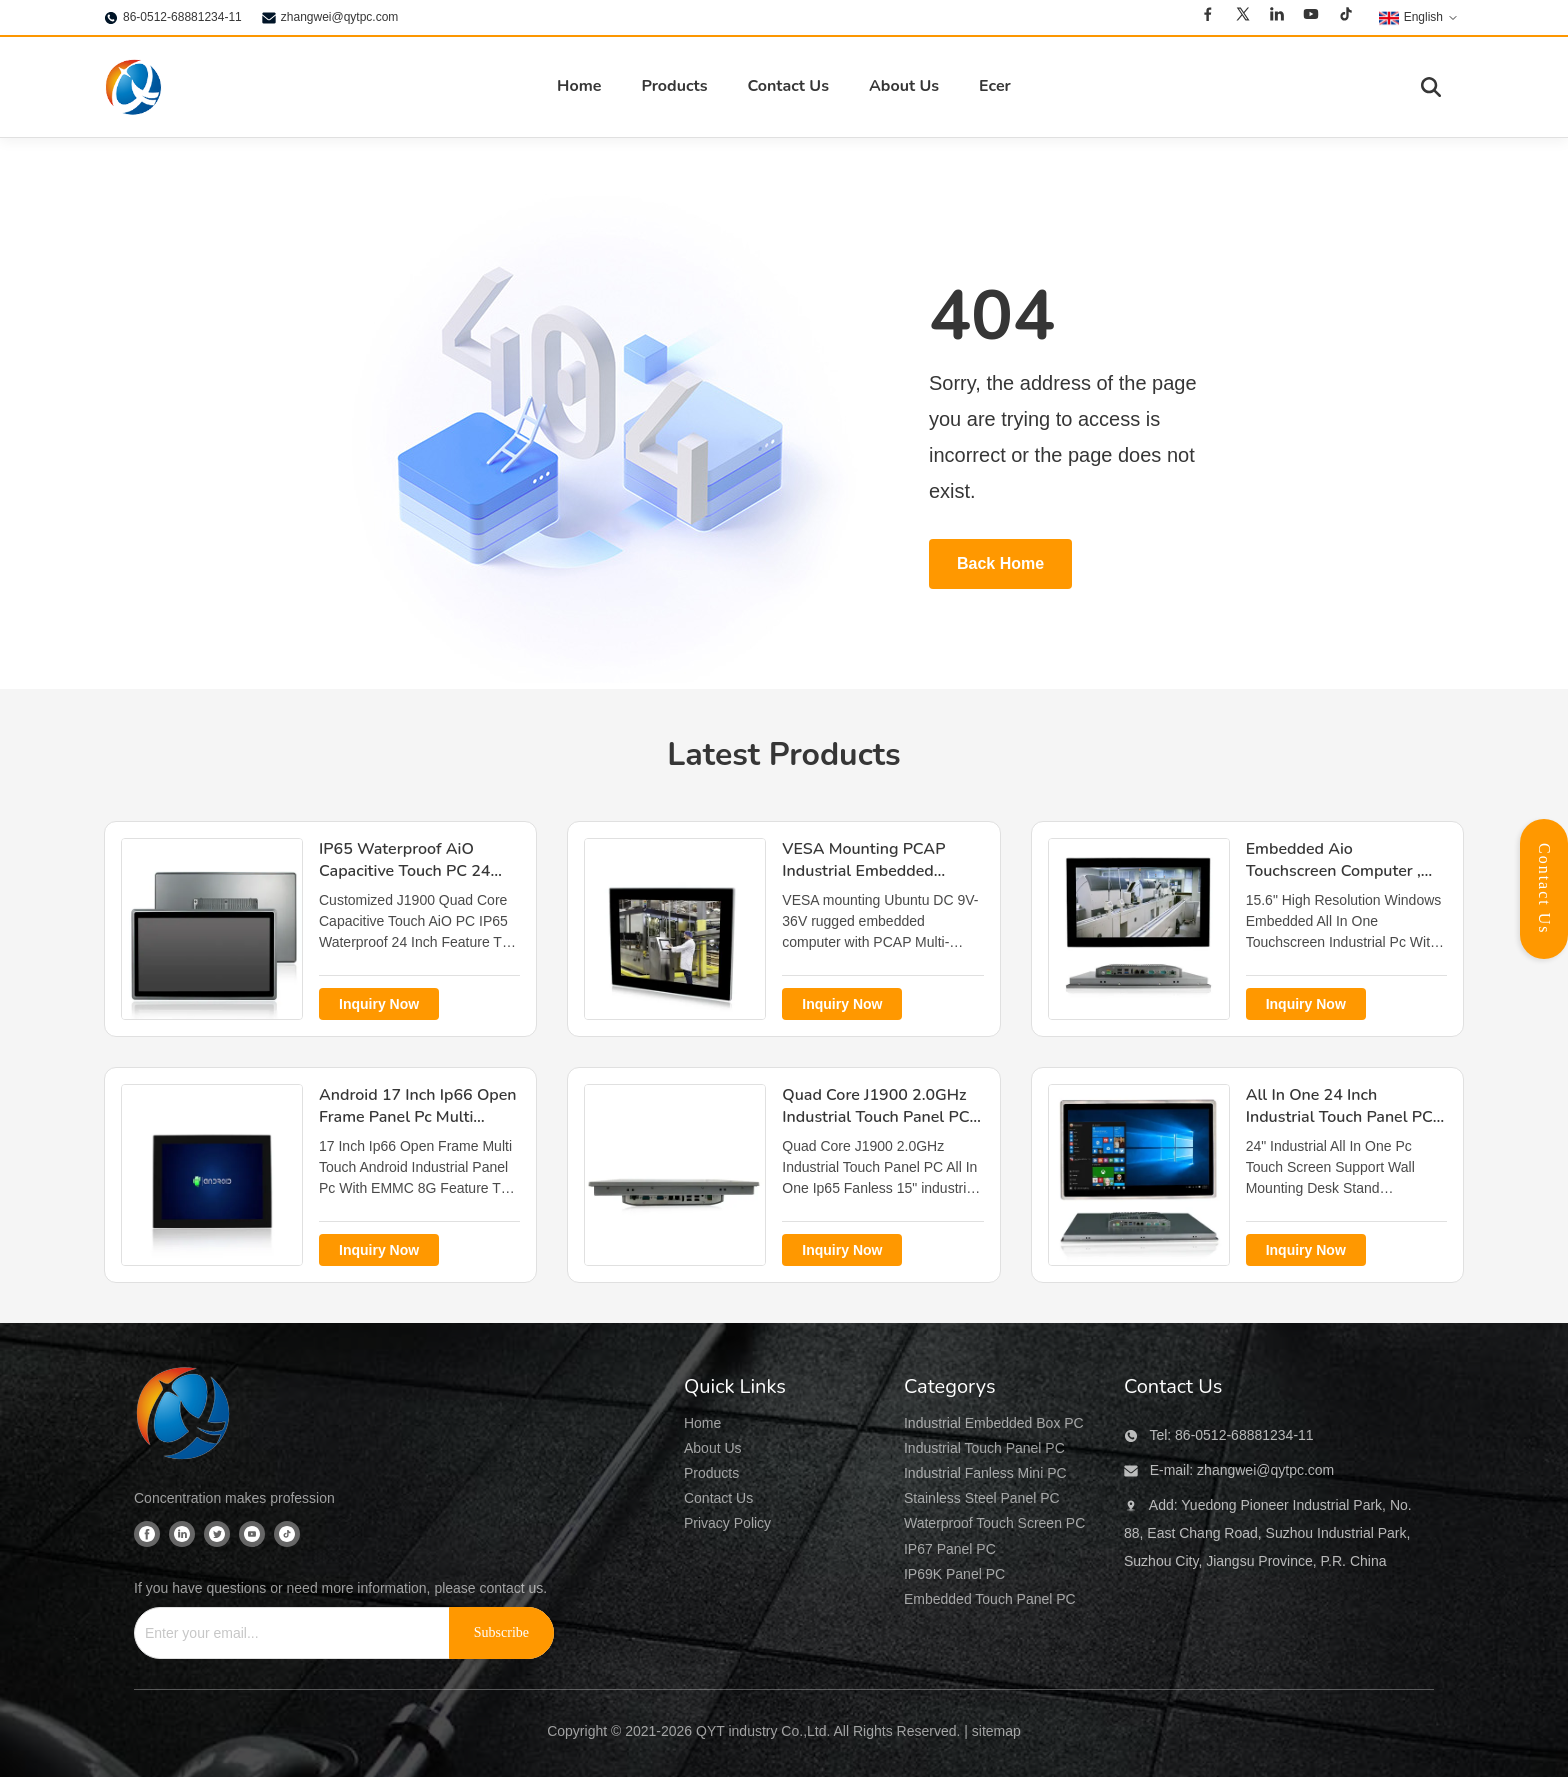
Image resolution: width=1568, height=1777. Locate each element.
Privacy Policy (727, 1523)
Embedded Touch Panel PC (990, 1599)
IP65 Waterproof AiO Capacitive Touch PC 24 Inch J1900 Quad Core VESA (404, 882)
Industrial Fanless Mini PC (985, 1473)
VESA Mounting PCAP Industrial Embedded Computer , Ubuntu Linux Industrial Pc (873, 882)
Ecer (995, 86)
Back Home (1000, 563)
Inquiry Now (379, 1004)
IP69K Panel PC (954, 1574)
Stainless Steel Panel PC (982, 1498)
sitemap (996, 1731)
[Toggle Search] (1431, 87)
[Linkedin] (1277, 17)
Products (674, 86)
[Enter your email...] (284, 1633)
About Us (904, 86)
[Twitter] (1243, 17)
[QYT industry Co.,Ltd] (184, 1416)
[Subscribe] (501, 1633)
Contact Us (787, 86)
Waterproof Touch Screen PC (994, 1523)
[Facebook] (1208, 17)
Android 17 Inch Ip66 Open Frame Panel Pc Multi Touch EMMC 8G (418, 1117)
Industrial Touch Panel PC (984, 1448)
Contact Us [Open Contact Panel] (1544, 889)
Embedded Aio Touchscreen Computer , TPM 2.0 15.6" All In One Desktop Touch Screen (1337, 882)
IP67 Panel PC (950, 1549)
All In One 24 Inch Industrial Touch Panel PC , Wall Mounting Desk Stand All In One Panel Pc (1344, 1128)
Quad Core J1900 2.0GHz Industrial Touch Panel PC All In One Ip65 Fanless (875, 1117)
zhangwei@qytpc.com (340, 17)
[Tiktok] (1346, 17)
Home (579, 86)
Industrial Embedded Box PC (994, 1423)
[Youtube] (1311, 17)
